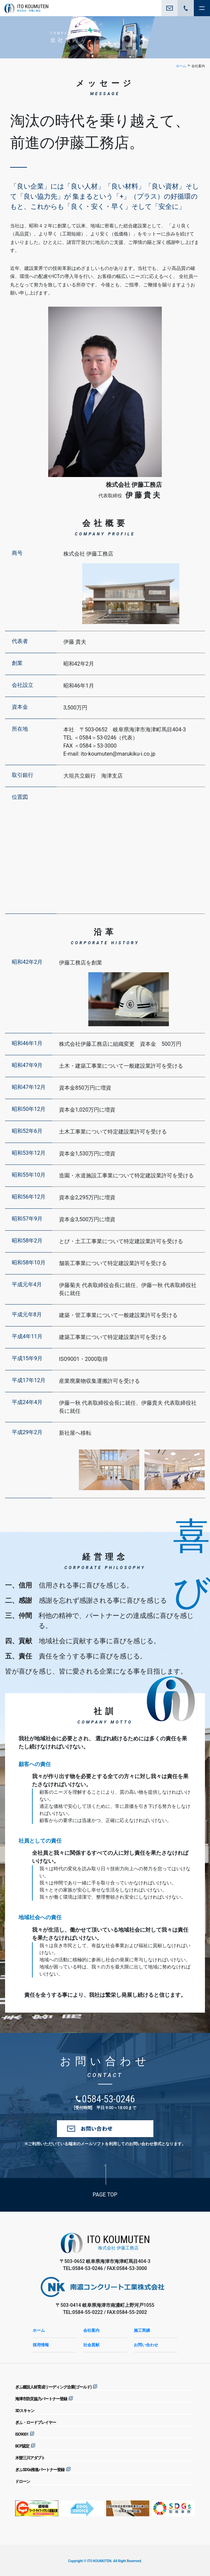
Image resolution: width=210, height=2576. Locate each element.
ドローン (22, 2481)
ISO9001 (21, 2434)
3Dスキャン (24, 2410)
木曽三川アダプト (30, 2458)
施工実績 (142, 2330)
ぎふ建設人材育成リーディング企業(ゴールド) (53, 2387)
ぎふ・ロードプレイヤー (35, 2422)
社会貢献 (91, 2345)
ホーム (181, 66)
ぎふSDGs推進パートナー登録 (40, 2469)
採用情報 (41, 2345)
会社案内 (91, 2330)
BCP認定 (22, 2446)
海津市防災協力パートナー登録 (41, 2399)
